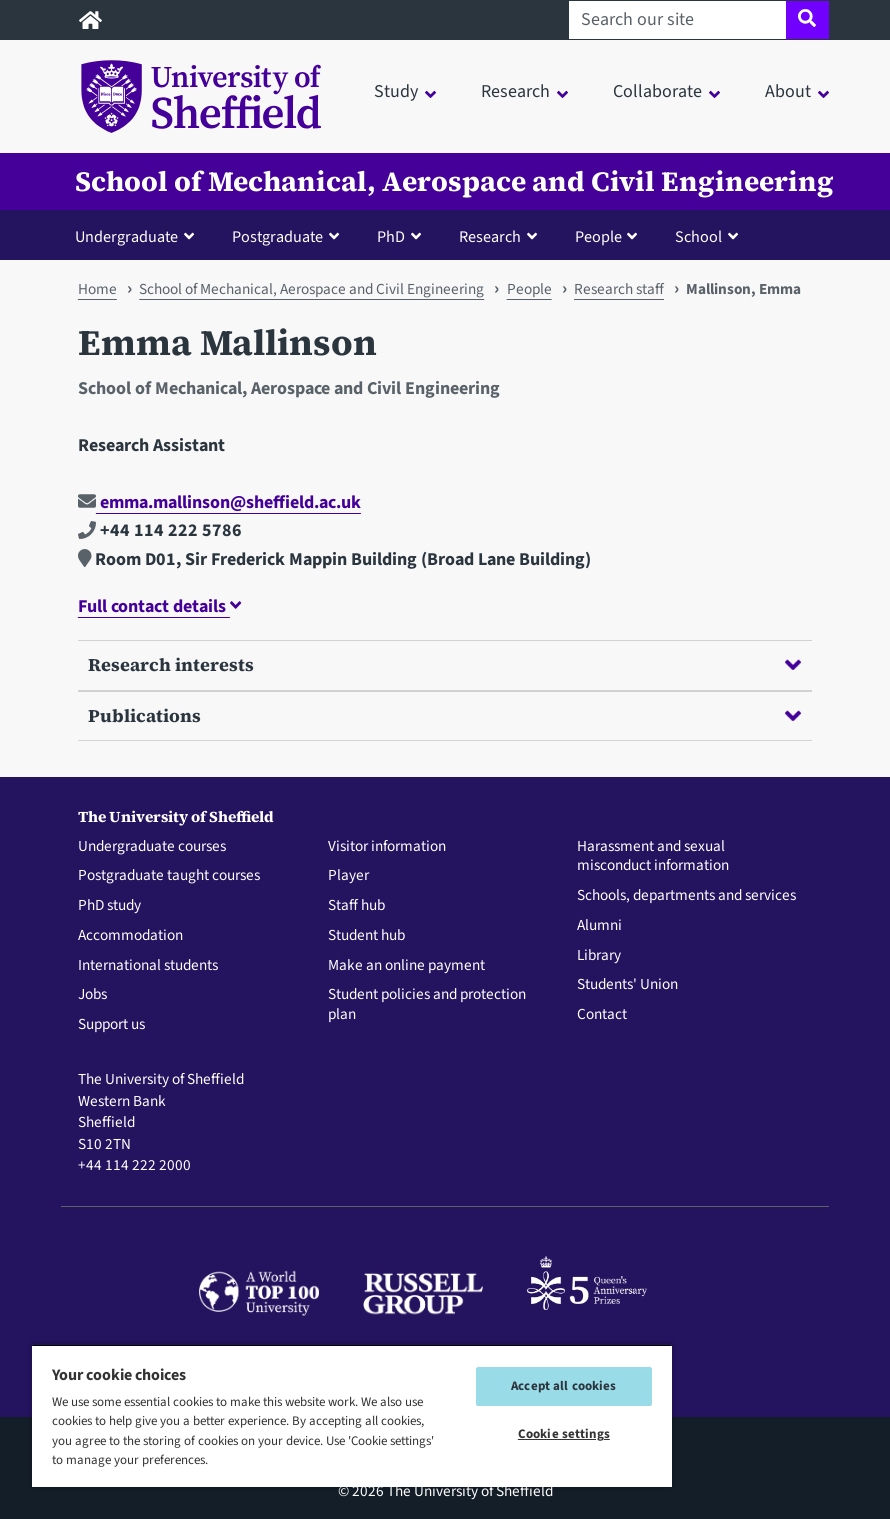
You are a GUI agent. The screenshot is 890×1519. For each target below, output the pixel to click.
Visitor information (387, 847)
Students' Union (627, 985)
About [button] (788, 91)
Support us (111, 1025)
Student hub (366, 936)
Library (599, 956)
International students (148, 966)
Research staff (619, 289)
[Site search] (807, 20)
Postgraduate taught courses (169, 876)
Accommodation (130, 936)
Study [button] (396, 91)
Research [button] (515, 91)
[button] (139, 236)
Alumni (599, 926)
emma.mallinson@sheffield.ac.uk (219, 502)
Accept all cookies (563, 1386)
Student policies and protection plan (427, 1005)
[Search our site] (677, 20)
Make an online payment (406, 966)
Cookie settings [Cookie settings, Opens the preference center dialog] (564, 1434)
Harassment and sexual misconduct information (653, 857)
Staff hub (356, 906)
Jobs (92, 995)
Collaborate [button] (657, 91)
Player (348, 876)
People (529, 289)
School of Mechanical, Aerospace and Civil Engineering (454, 181)
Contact (602, 1015)
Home (97, 289)
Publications (444, 715)
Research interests (444, 664)
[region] (352, 1415)
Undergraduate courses (152, 847)
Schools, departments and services (686, 896)
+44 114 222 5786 (160, 530)
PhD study (109, 906)
